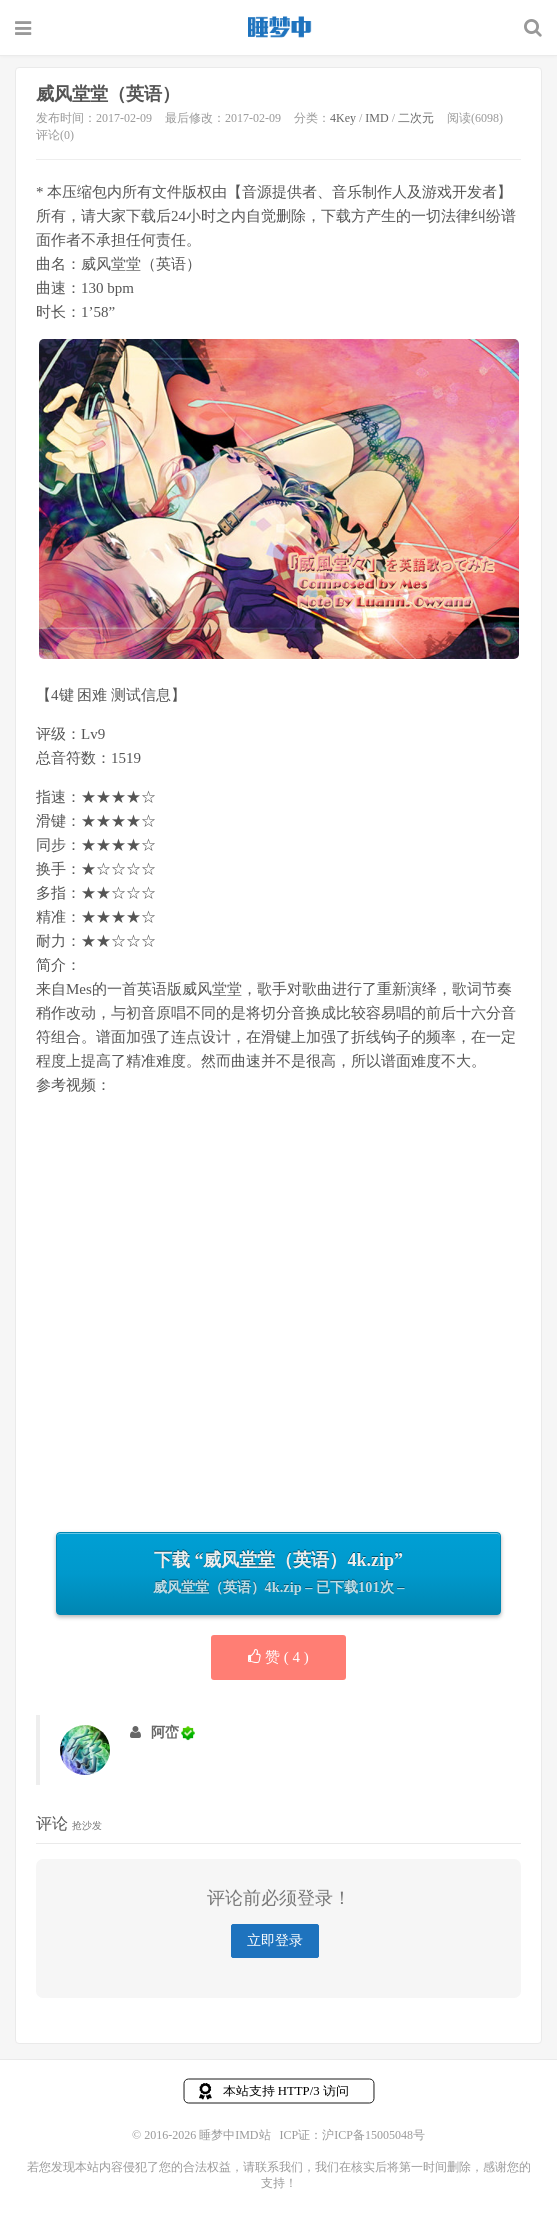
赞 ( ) (278, 1657)
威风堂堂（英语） (108, 94)
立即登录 (275, 1940)
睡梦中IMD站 (279, 27)
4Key (343, 118)
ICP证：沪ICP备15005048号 (352, 2135)
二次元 (416, 118)
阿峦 (165, 1732)
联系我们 (279, 2167)
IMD (376, 118)
